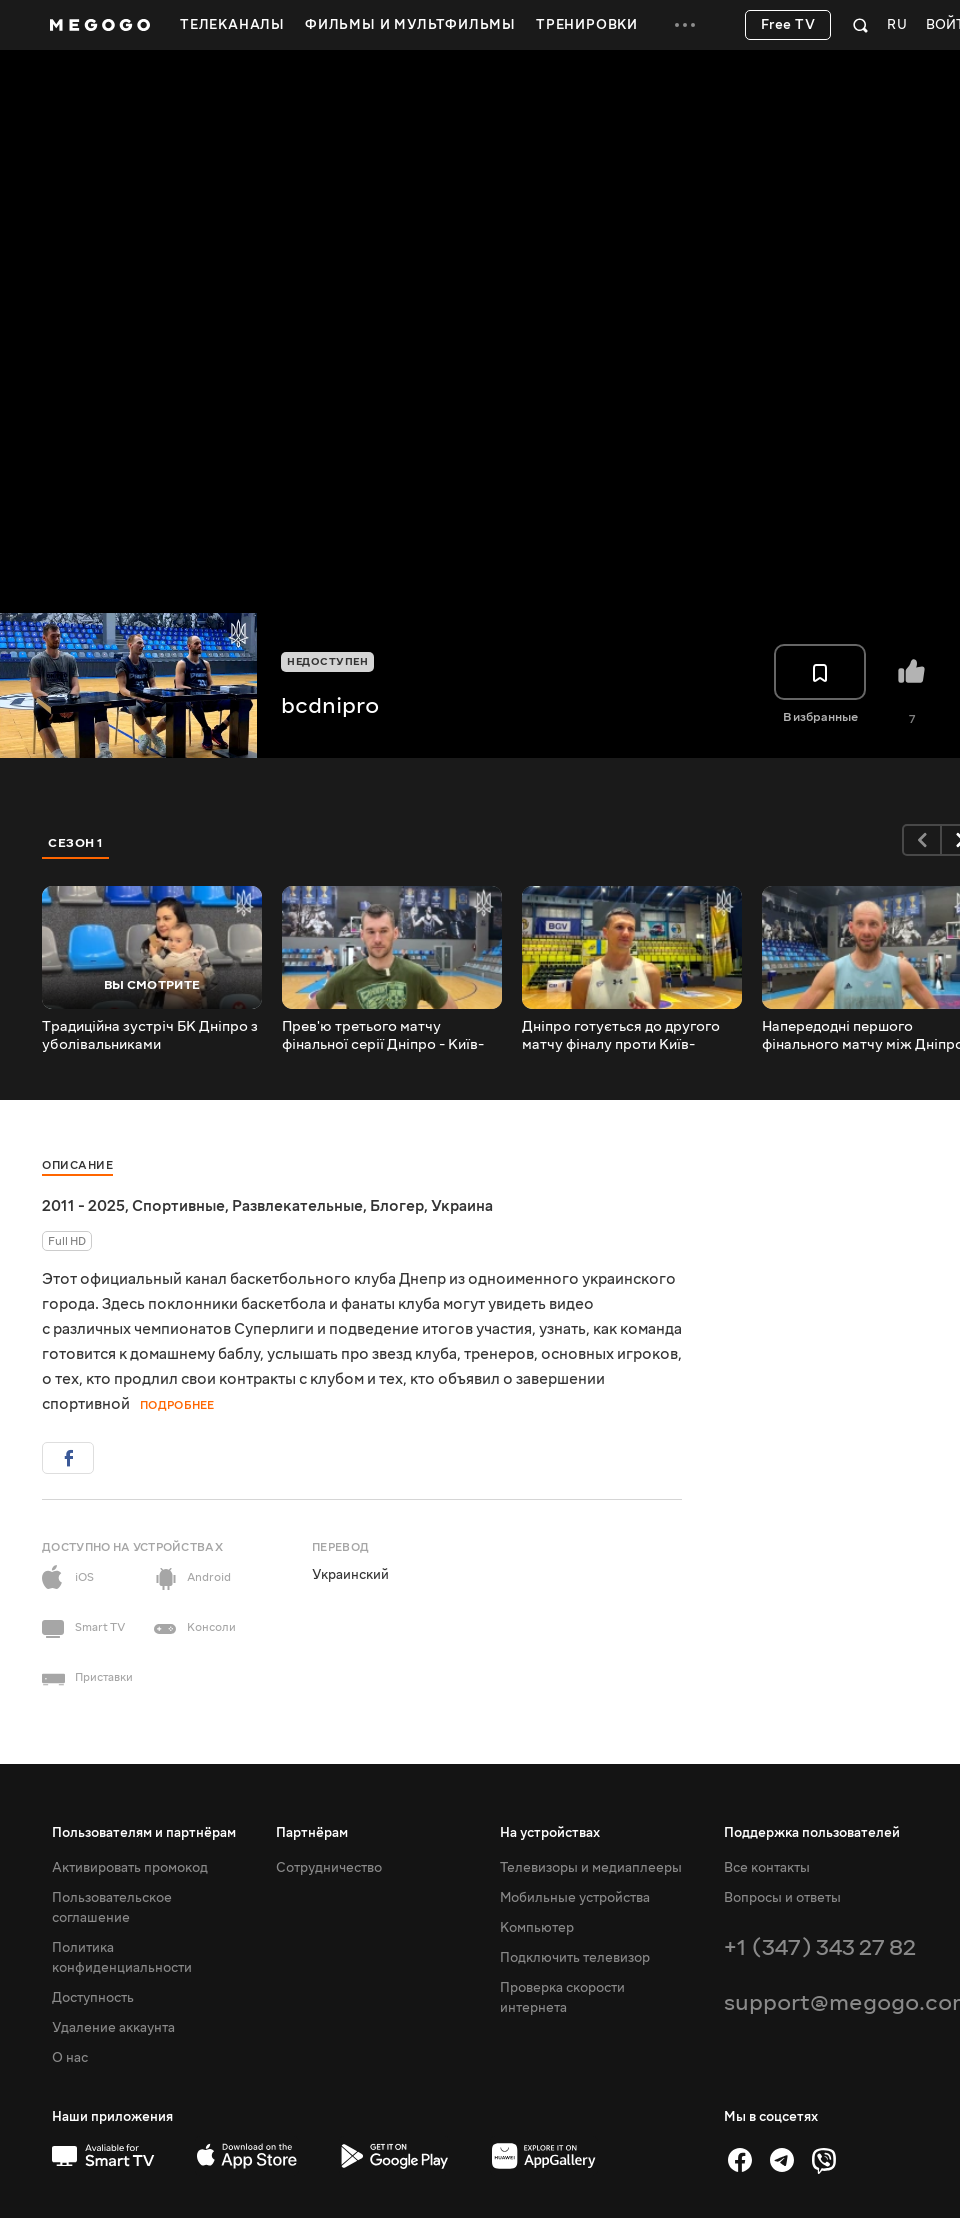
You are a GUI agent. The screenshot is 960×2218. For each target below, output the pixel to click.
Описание (77, 1165)
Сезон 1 (76, 843)
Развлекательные (297, 1206)
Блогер (397, 1206)
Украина (462, 1206)
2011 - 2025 (83, 1206)
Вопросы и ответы (782, 1898)
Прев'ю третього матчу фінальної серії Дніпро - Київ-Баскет (383, 1036)
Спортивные (178, 1206)
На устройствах (550, 1833)
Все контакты (767, 1868)
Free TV (788, 25)
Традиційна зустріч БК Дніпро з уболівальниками (150, 1036)
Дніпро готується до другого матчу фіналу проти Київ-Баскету (621, 1036)
